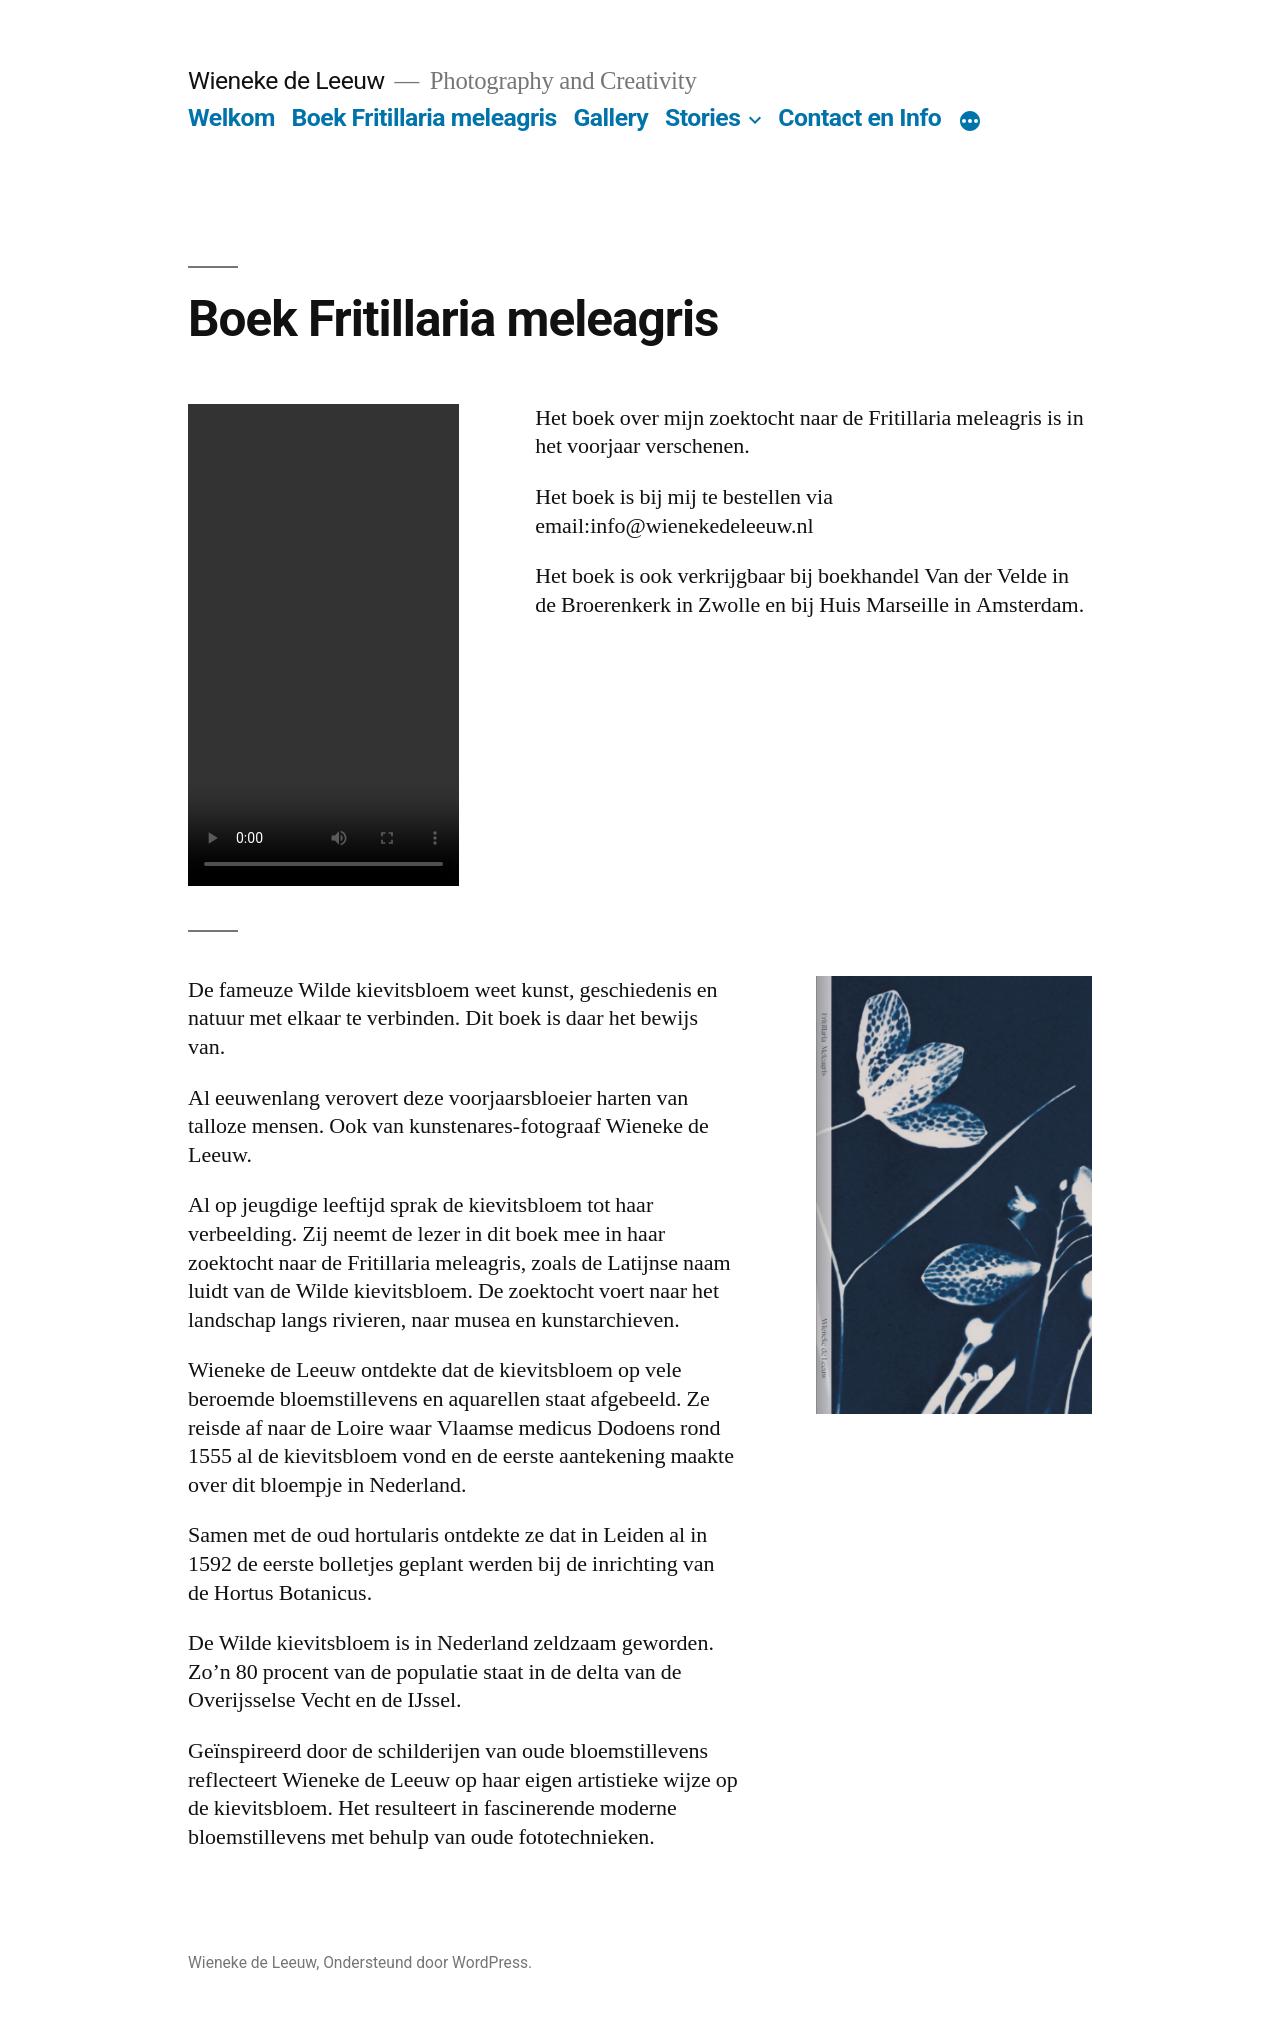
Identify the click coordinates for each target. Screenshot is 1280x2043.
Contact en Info (859, 117)
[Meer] (970, 122)
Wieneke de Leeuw (286, 80)
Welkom (231, 117)
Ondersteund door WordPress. (427, 1962)
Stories (703, 117)
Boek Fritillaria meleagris (424, 117)
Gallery (610, 117)
